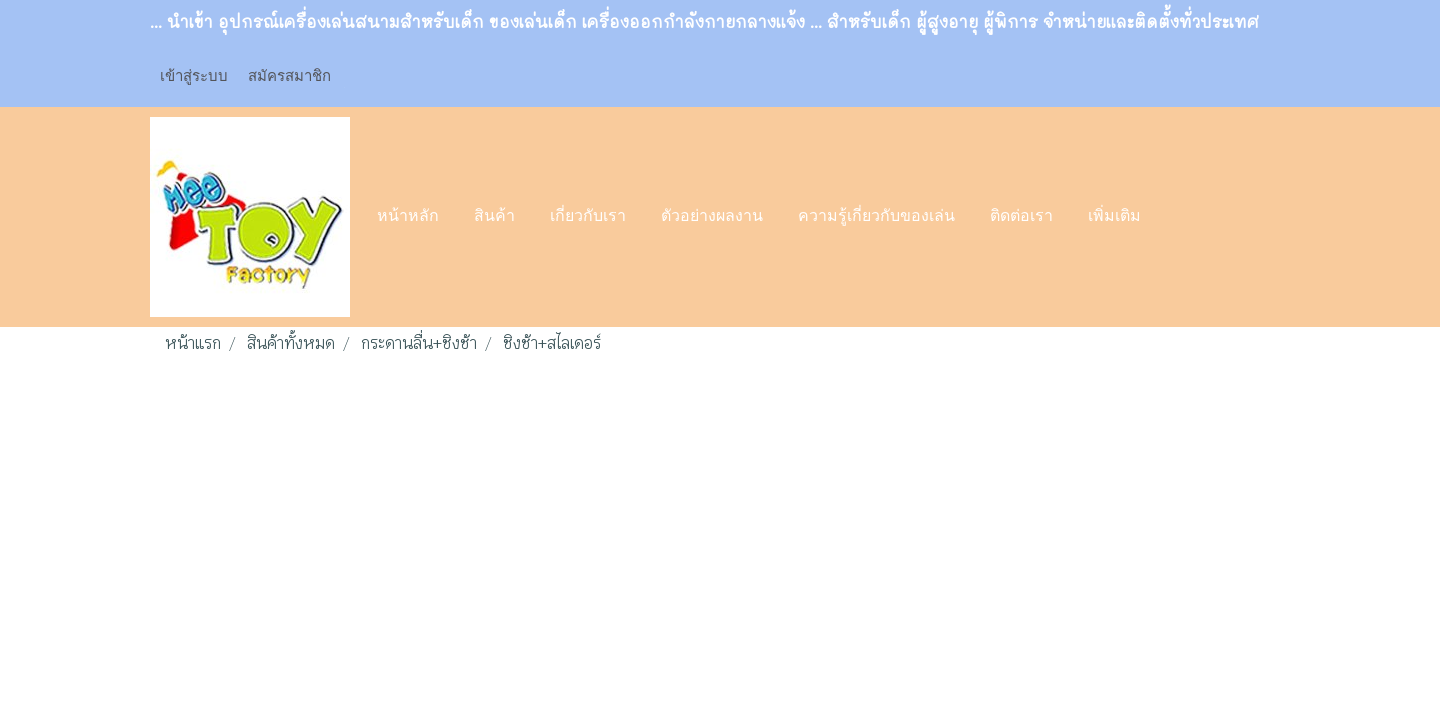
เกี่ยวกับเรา (588, 217)
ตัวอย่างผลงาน (712, 217)
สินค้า (494, 217)
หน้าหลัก (408, 217)
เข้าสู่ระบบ (194, 76)
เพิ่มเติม (1114, 217)
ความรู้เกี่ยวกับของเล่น (876, 217)
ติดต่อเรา (1021, 217)
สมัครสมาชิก (289, 76)
